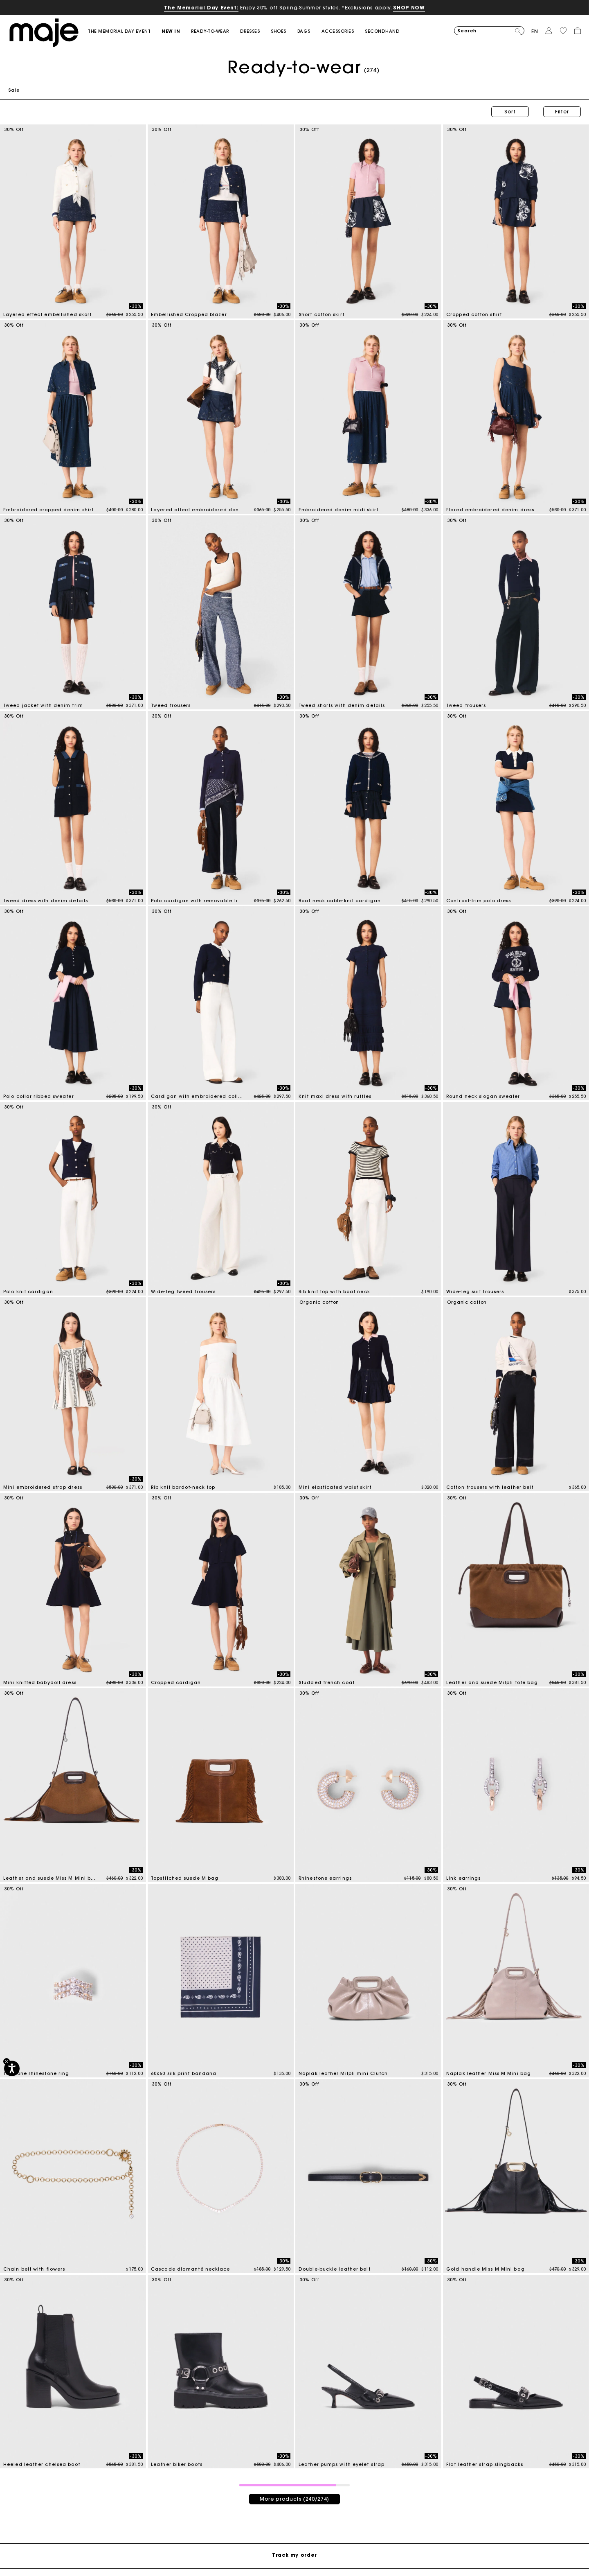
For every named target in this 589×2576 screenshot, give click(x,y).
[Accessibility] (12, 2068)
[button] (176, 31)
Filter (562, 111)
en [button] (534, 31)
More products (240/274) (294, 2499)
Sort (510, 111)
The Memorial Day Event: (201, 8)
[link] (125, 31)
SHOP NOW (409, 8)
